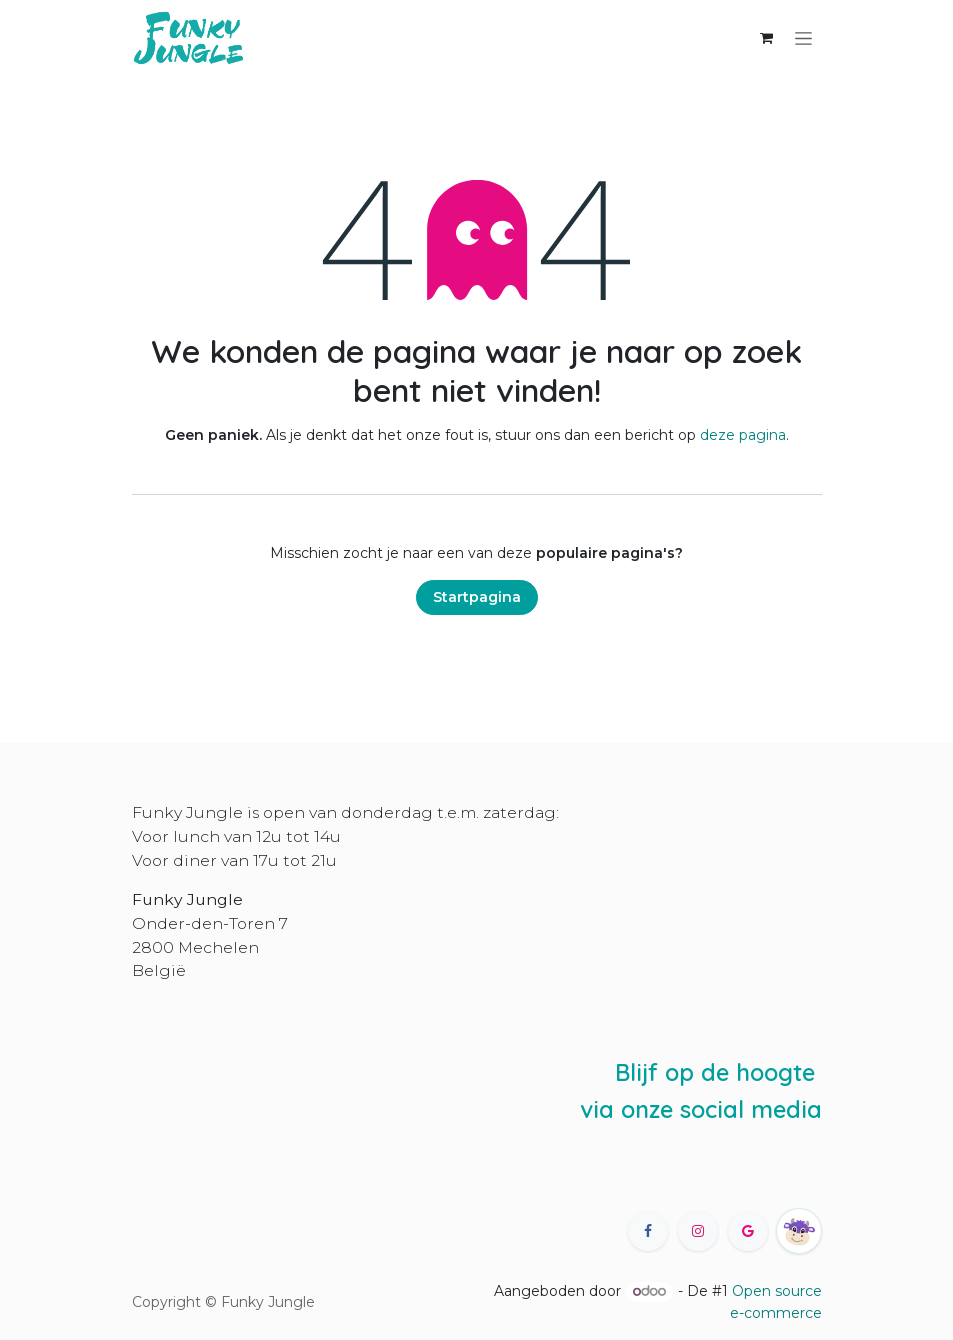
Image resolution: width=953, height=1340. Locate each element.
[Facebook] (648, 1231)
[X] (748, 1231)
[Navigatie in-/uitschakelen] (803, 38)
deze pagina (743, 435)
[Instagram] (698, 1231)
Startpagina (477, 597)
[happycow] (799, 1231)
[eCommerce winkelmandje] (767, 38)
